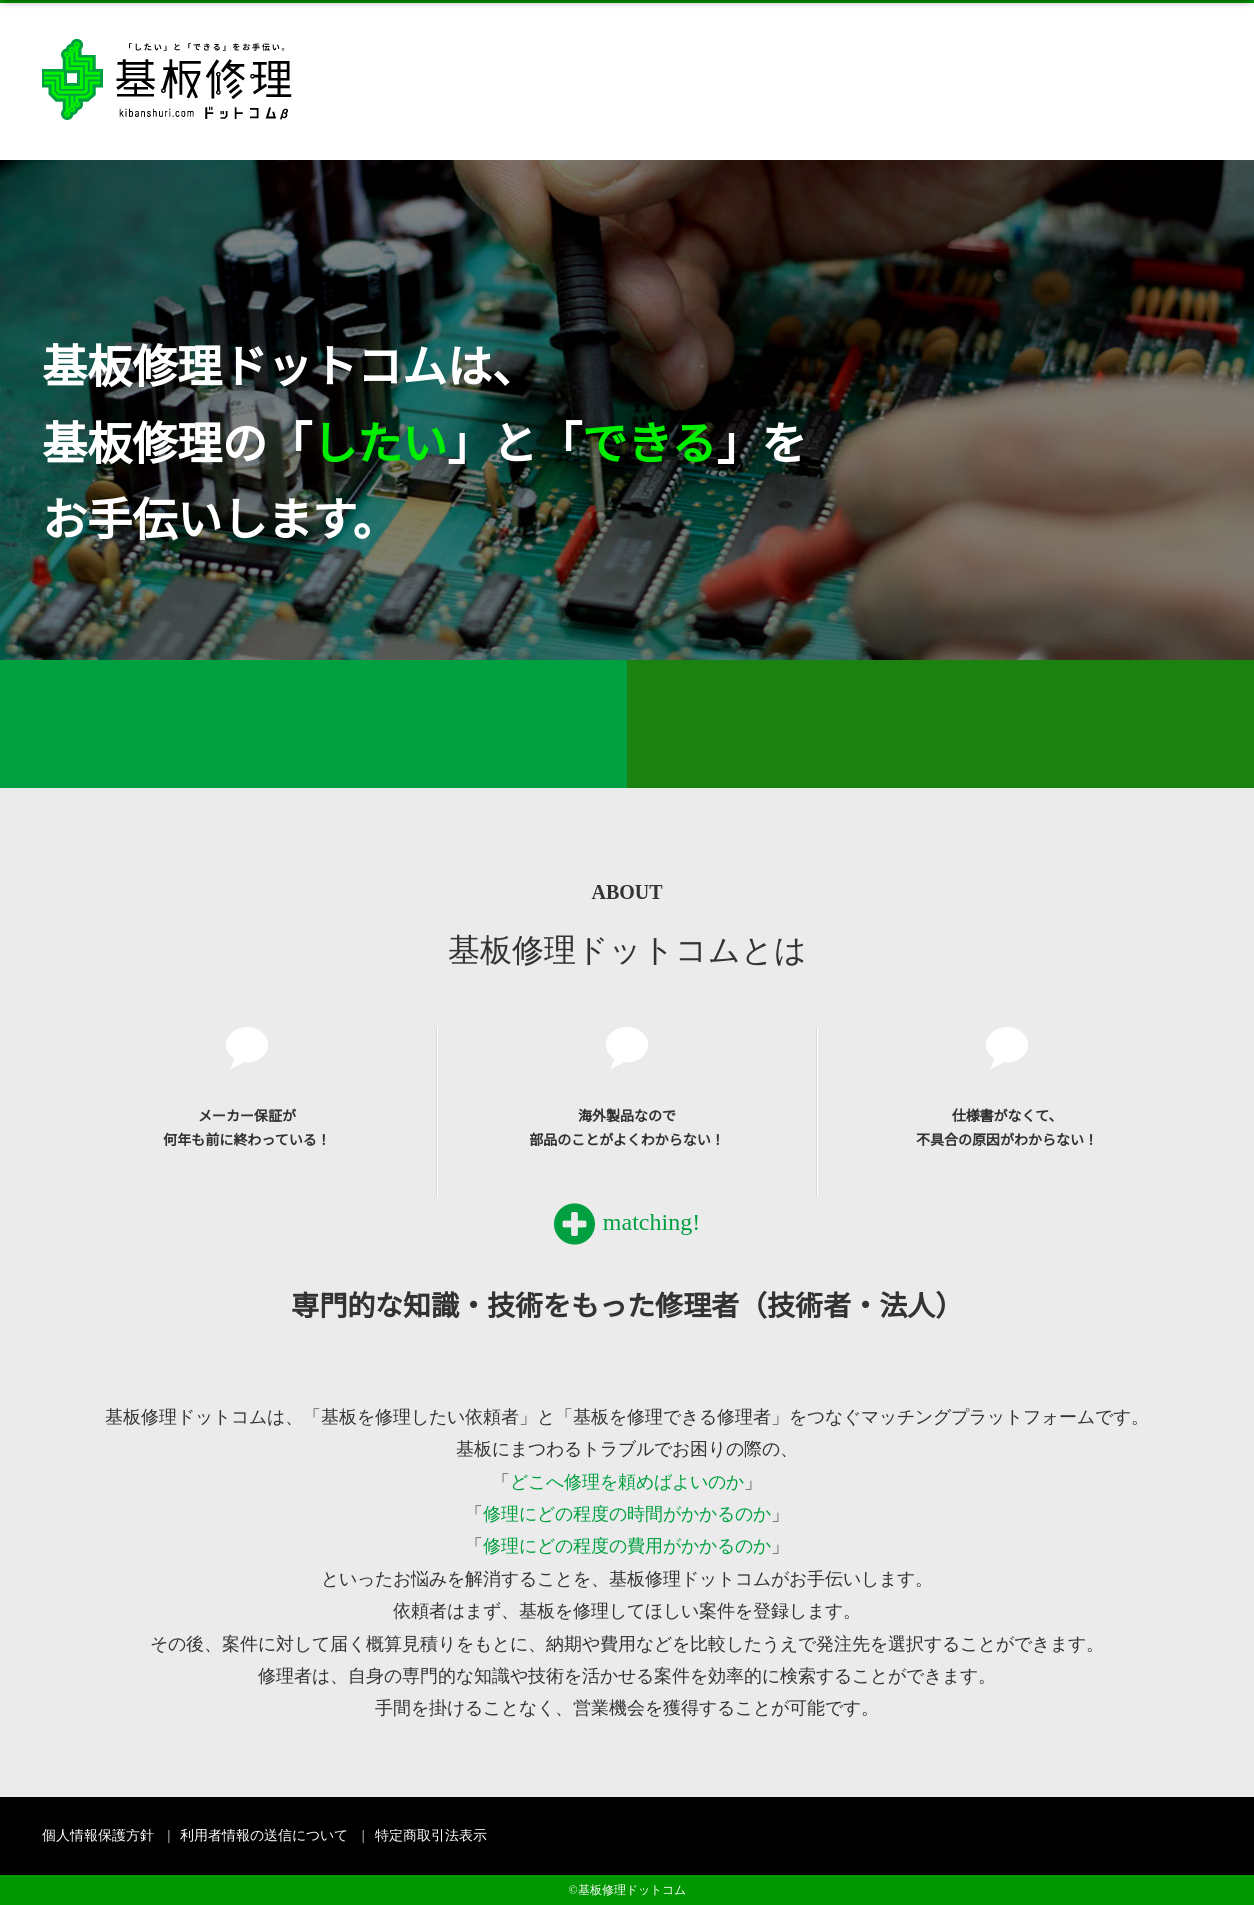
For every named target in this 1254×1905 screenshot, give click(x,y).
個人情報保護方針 (98, 1835)
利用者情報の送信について (264, 1835)
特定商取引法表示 (431, 1835)
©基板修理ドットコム (626, 1890)
